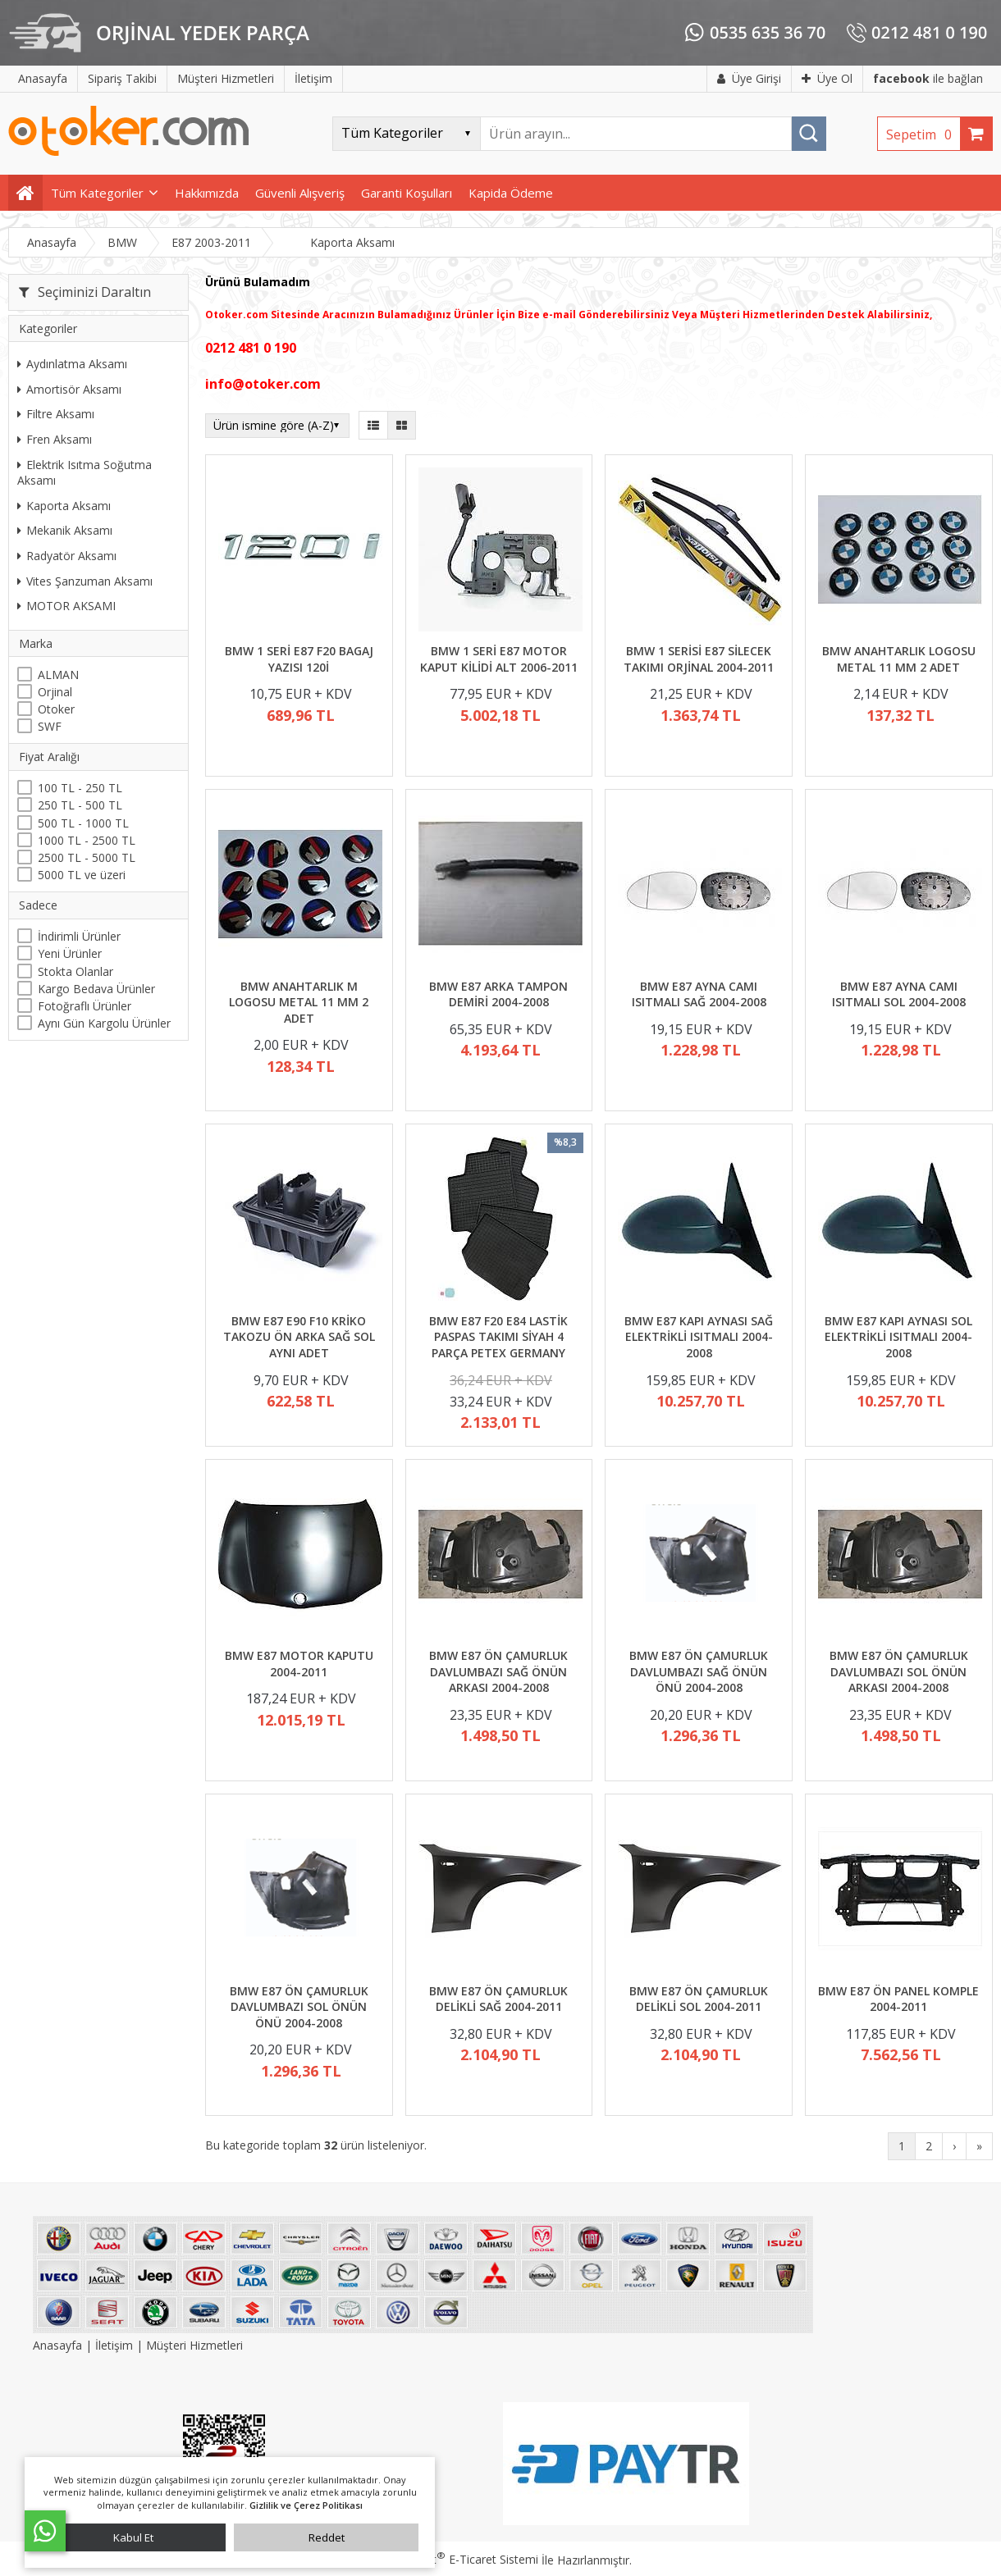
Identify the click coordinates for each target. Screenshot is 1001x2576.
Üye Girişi (749, 78)
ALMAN (58, 674)
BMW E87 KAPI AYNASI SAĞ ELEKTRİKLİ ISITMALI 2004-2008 (698, 1337)
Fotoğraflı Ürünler (84, 1006)
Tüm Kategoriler (97, 193)
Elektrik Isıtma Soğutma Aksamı (84, 473)
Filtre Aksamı (55, 414)
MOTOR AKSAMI (66, 605)
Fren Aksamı (54, 439)
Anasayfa (59, 2345)
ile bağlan (928, 78)
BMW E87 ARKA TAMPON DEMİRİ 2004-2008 (498, 994)
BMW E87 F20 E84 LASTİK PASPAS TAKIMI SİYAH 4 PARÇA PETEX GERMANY (498, 1337)
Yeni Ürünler (70, 953)
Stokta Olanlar (75, 971)
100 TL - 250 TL (80, 788)
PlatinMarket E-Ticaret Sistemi (453, 2559)
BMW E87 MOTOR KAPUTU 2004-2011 (299, 1664)
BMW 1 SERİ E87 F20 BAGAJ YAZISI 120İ (299, 659)
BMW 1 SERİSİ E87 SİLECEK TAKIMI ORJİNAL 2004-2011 (699, 659)
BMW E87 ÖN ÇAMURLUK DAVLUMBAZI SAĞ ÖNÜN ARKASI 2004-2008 (498, 1671)
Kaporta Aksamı (64, 505)
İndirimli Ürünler (79, 936)
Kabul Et (133, 2537)
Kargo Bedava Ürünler (96, 988)
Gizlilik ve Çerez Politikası (306, 2505)
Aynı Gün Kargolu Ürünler (104, 1023)
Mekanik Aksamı (64, 530)
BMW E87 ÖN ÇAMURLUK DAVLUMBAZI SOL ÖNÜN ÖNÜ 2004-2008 (299, 2007)
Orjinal (55, 692)
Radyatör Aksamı (67, 555)
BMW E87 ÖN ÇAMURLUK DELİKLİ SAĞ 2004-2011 (498, 1999)
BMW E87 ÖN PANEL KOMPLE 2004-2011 (898, 1999)
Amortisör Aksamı (69, 389)
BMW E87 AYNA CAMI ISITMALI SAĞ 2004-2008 (699, 994)
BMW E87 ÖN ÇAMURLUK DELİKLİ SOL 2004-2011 (698, 1999)
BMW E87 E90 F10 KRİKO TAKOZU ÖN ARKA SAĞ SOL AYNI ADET (299, 1337)
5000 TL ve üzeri (82, 874)
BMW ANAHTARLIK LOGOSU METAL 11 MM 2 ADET (899, 659)
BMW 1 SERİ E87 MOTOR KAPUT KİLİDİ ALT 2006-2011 (499, 659)
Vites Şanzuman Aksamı (85, 581)
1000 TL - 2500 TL (86, 840)
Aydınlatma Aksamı (72, 364)
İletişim (114, 2345)
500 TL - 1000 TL (83, 823)
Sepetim (923, 134)
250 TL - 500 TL (80, 805)
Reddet (327, 2537)
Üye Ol (827, 78)
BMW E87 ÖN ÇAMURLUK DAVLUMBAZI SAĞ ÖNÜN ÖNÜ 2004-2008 (698, 1671)
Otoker (56, 709)
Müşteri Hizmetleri (194, 2345)
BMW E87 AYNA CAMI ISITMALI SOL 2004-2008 (899, 994)
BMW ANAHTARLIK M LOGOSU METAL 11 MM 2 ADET (298, 1002)
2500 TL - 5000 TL (86, 857)
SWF (50, 726)
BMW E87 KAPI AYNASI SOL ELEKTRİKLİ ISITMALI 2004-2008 (898, 1337)
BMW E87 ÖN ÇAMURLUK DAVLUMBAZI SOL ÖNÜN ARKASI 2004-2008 (899, 1671)
